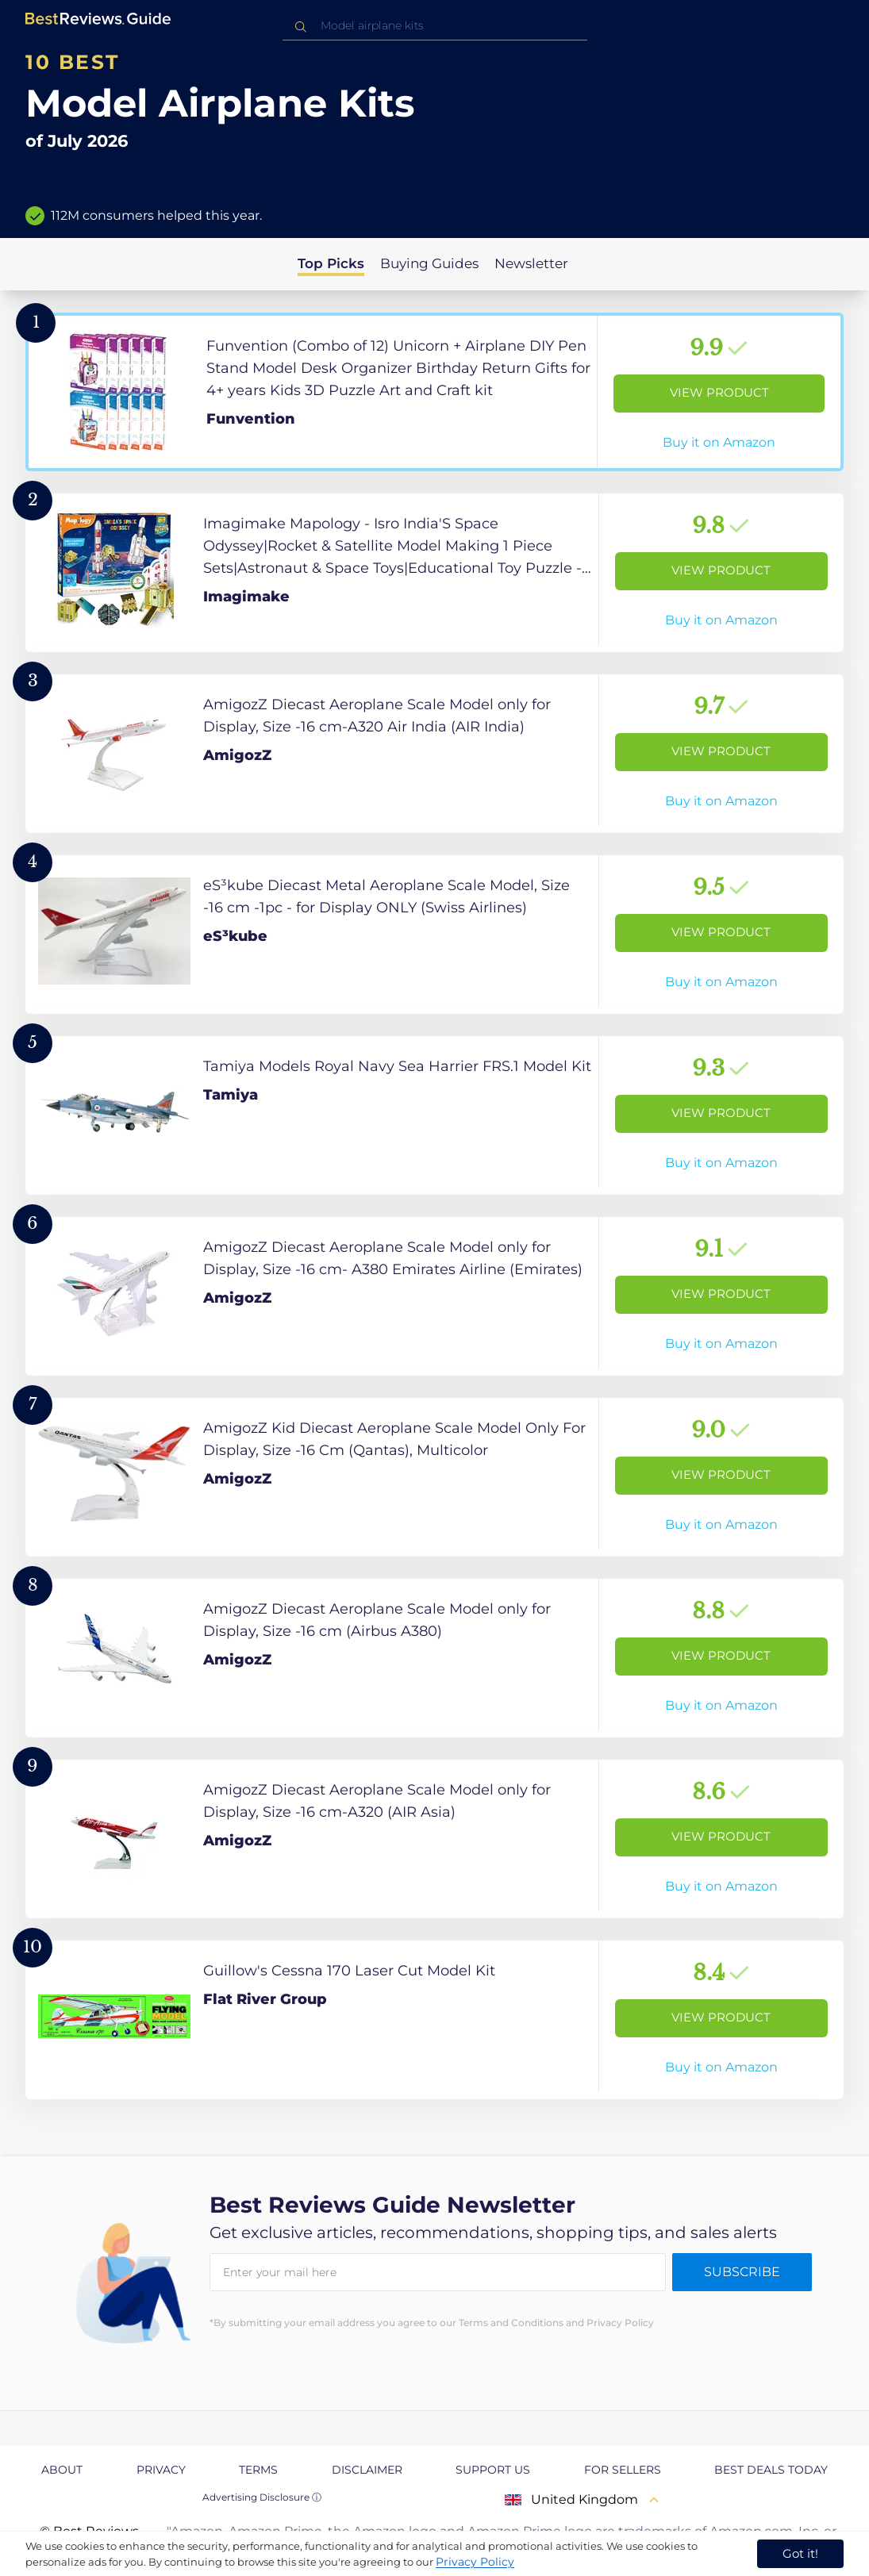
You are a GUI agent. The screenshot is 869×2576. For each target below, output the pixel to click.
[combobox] (435, 25)
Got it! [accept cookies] (800, 2553)
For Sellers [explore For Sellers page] (622, 2470)
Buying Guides (429, 263)
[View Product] (434, 392)
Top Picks (331, 263)
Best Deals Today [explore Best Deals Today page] (771, 2470)
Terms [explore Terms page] (258, 2470)
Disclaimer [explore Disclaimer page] (367, 2470)
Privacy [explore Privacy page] (161, 2470)
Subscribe (742, 2271)
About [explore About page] (62, 2470)
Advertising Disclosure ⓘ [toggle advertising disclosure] (261, 2497)
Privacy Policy (475, 2562)
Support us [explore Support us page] (493, 2470)
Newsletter (531, 263)
